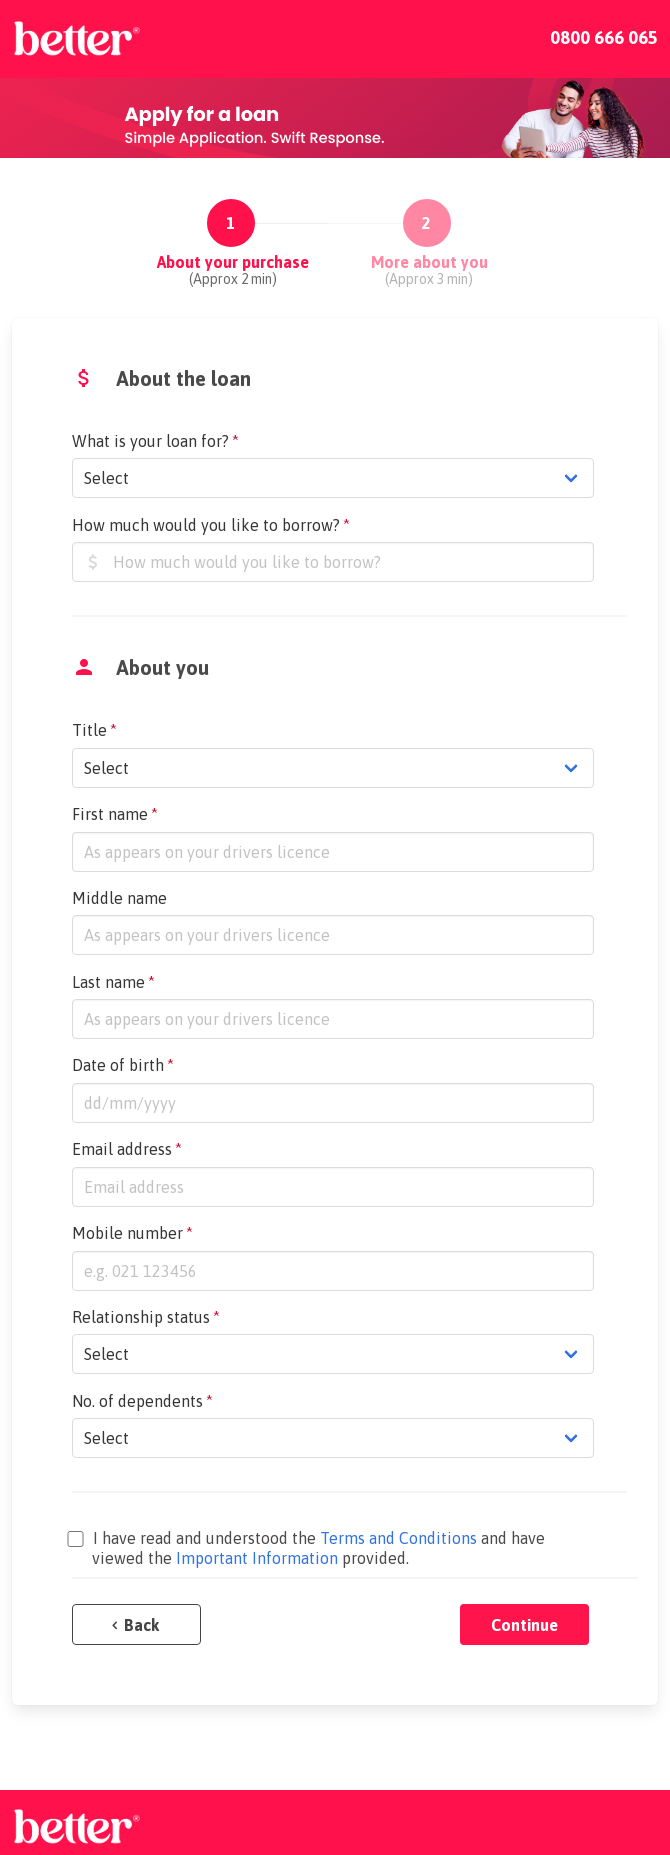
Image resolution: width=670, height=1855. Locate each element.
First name (115, 814)
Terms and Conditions (398, 1538)
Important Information (257, 1558)
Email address (127, 1149)
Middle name (119, 898)
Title (94, 730)
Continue (524, 1625)
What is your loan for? (155, 441)
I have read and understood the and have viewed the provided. (308, 1548)
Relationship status (146, 1317)
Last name (113, 982)
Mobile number (132, 1233)
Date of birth (123, 1065)
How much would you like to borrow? (211, 525)
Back (135, 1625)
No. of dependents (142, 1401)
